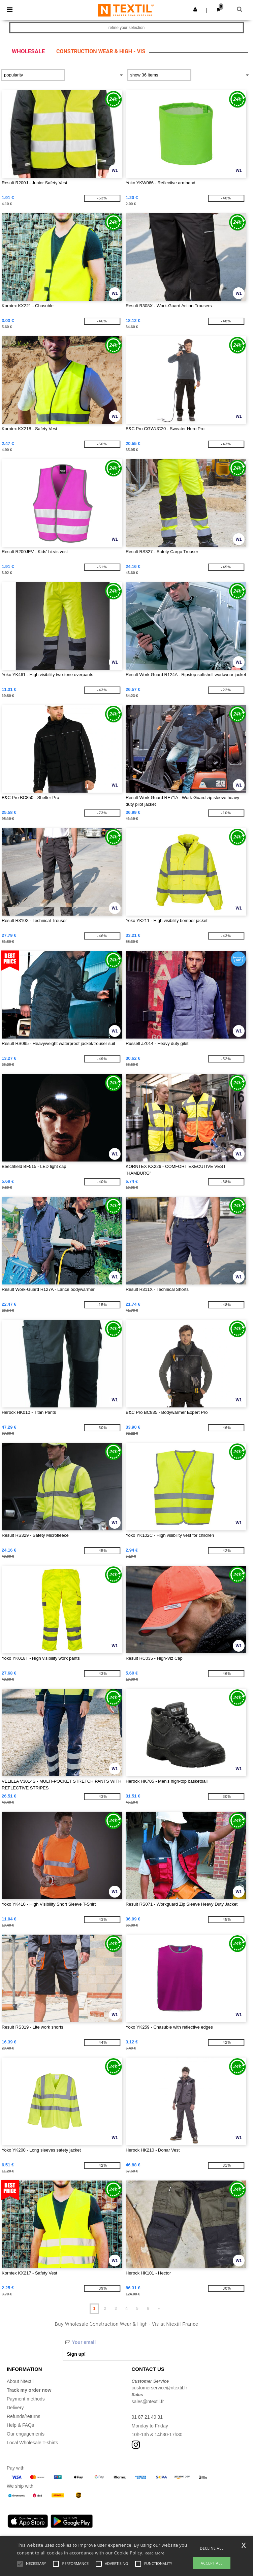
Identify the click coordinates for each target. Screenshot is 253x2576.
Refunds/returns (23, 2416)
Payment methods (26, 2399)
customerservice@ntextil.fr (159, 2387)
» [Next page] (159, 2308)
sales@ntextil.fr (148, 2401)
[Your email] (111, 2342)
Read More (154, 2552)
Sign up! (76, 2354)
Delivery (15, 2407)
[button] (195, 9)
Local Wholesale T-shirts (32, 2442)
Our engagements (25, 2434)
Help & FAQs (20, 2425)
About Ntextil (20, 2381)
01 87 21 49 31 (147, 2417)
